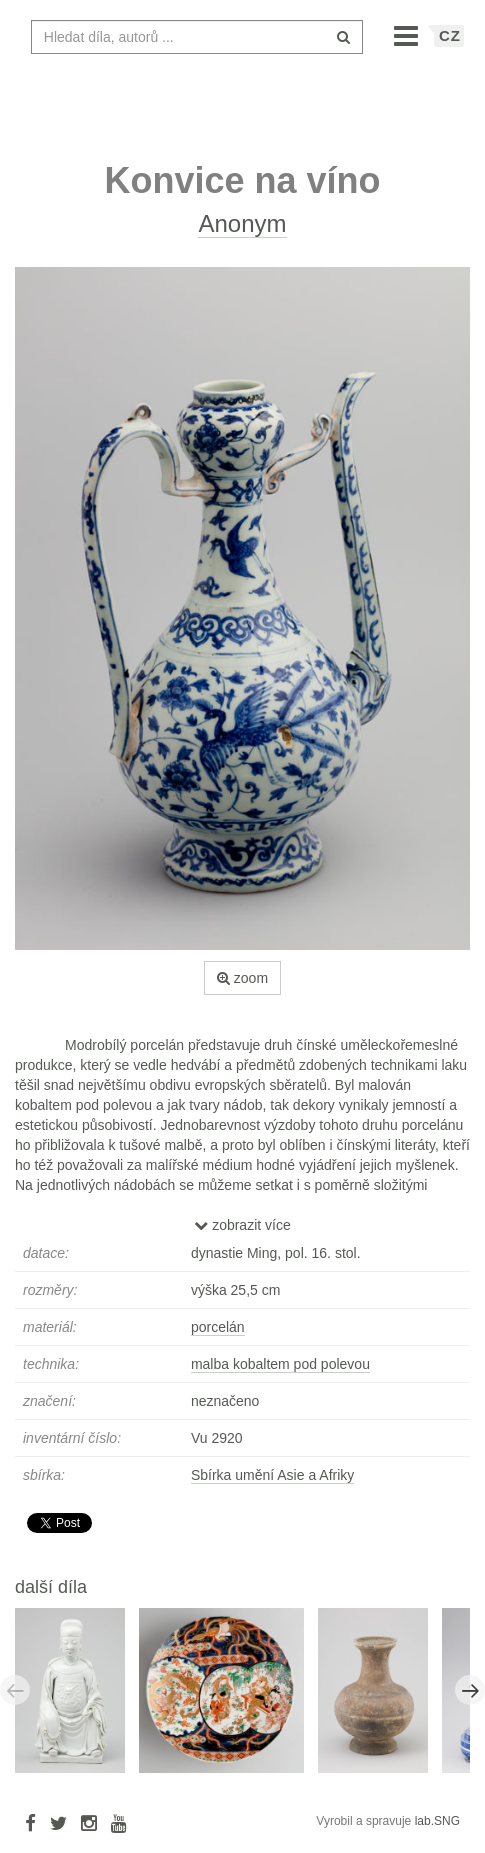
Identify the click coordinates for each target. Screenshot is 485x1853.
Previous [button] (15, 1700)
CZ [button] (450, 45)
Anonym (242, 233)
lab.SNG (437, 1831)
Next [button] (470, 1700)
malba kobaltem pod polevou (280, 1374)
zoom (242, 988)
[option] (77, 1699)
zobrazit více (242, 1235)
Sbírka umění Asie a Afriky (272, 1485)
